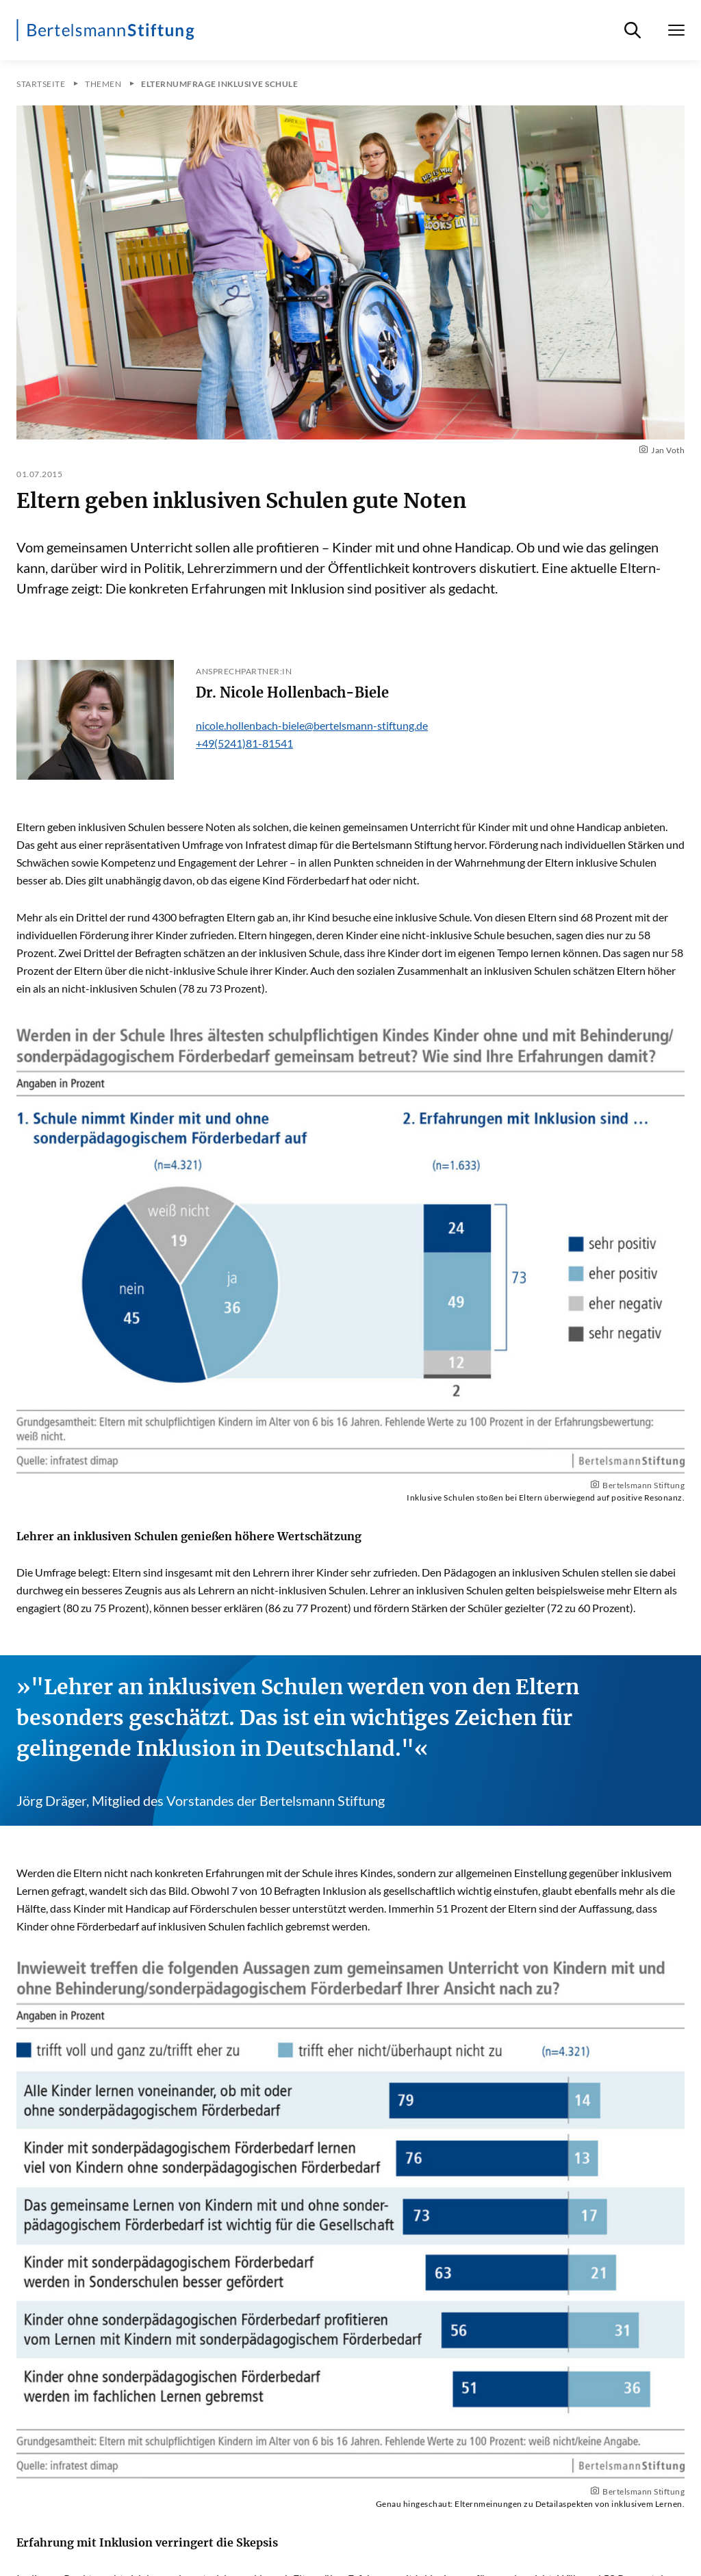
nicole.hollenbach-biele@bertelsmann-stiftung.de (312, 725)
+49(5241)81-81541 (244, 743)
